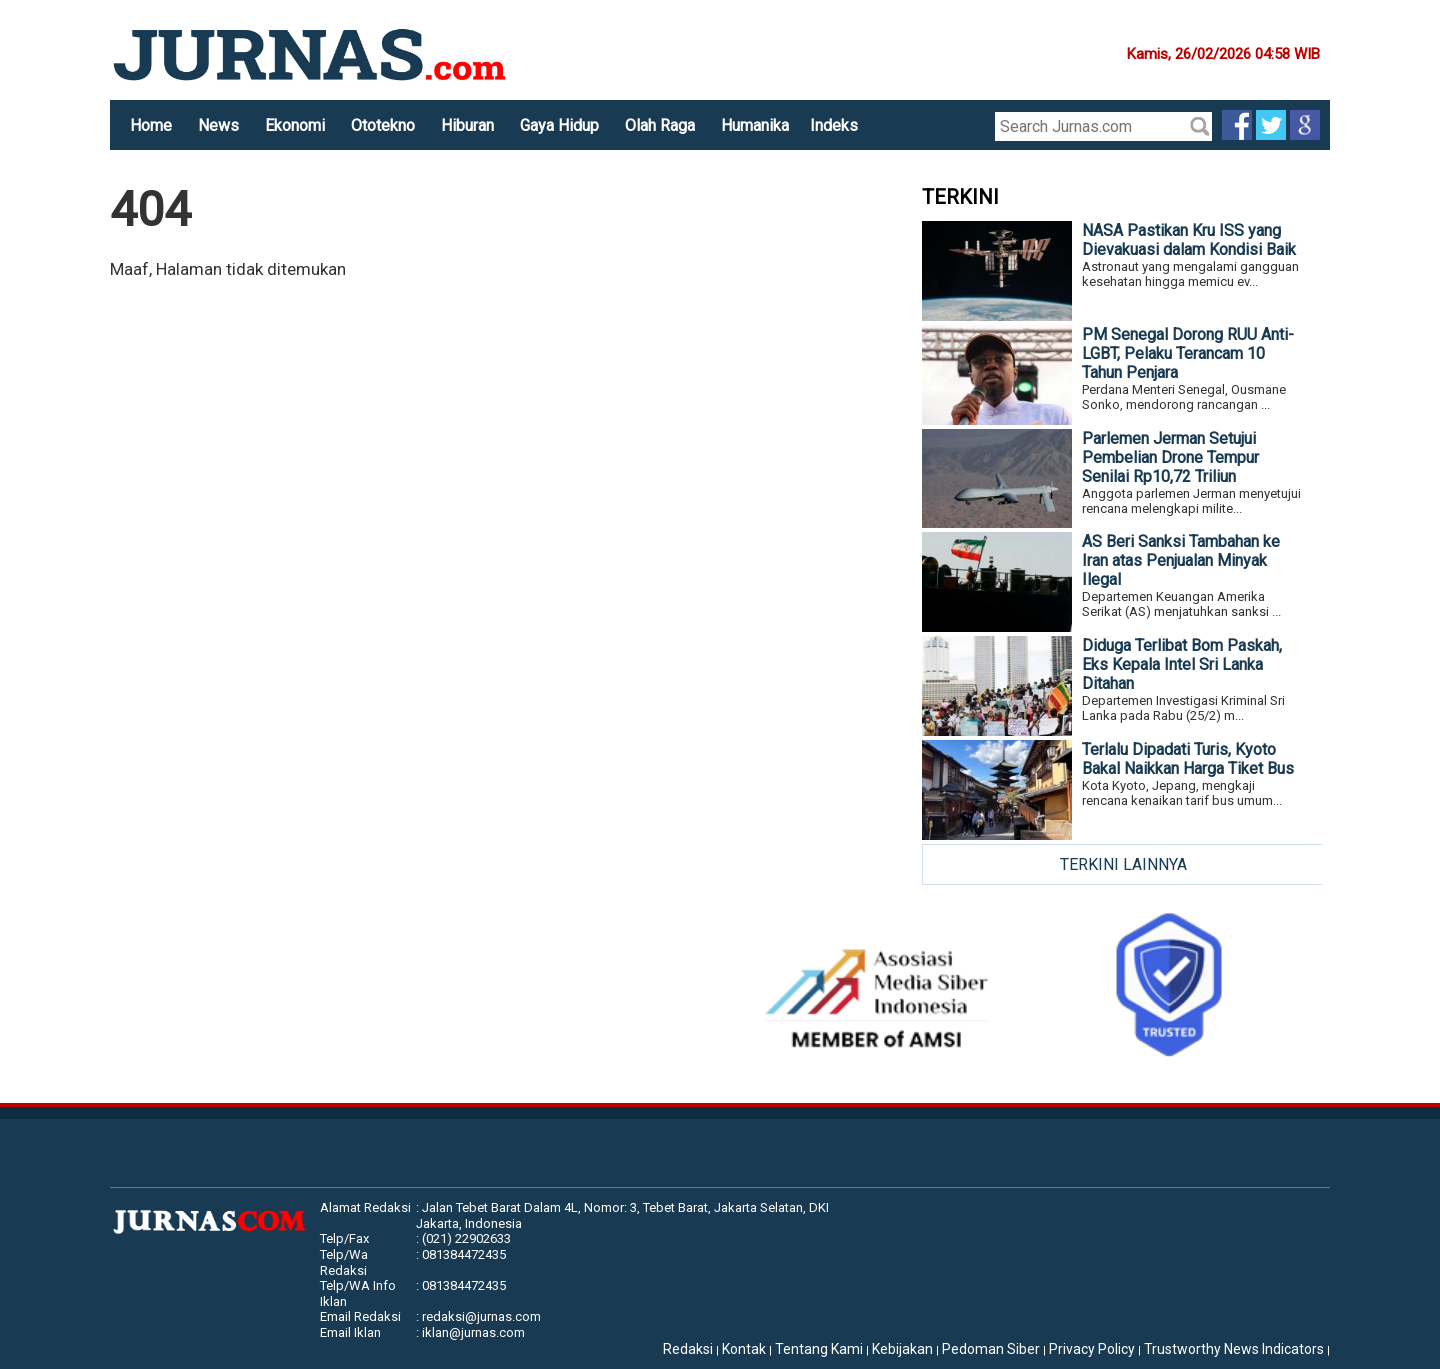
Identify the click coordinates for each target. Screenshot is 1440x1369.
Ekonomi (295, 125)
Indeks (834, 125)
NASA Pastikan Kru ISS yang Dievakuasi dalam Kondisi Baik (1189, 240)
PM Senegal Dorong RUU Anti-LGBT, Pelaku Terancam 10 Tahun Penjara (1188, 353)
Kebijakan (902, 1349)
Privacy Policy (1092, 1349)
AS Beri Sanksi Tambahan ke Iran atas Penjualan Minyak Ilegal (1181, 560)
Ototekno (383, 125)
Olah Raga (660, 125)
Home (151, 125)
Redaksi (688, 1349)
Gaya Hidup (559, 125)
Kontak (744, 1349)
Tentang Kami (819, 1349)
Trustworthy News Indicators (1234, 1349)
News (218, 125)
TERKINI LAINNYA (1123, 864)
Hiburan (467, 125)
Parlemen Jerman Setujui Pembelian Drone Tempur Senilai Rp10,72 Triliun (1170, 457)
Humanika (755, 125)
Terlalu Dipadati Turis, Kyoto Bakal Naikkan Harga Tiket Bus (1188, 759)
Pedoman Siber (991, 1349)
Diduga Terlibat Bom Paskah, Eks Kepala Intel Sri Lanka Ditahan (1182, 664)
